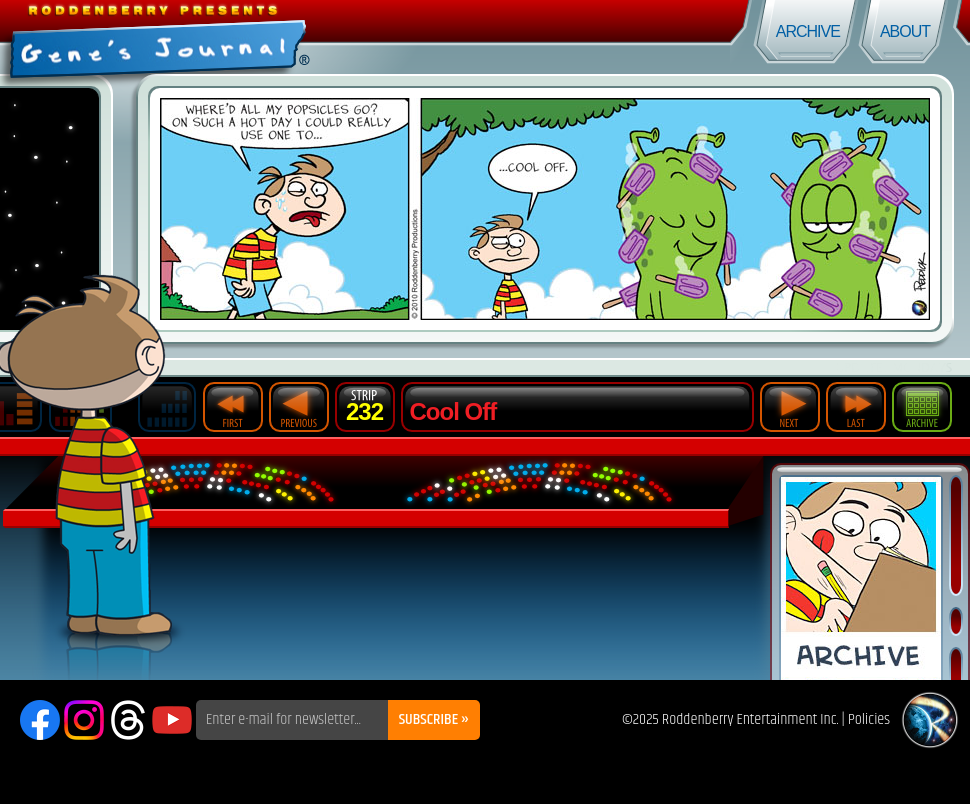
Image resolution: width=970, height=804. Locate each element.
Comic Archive (861, 578)
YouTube (172, 720)
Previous (299, 407)
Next (790, 407)
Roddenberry (930, 720)
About (905, 31)
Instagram (84, 720)
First (233, 407)
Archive (808, 31)
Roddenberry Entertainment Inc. (750, 719)
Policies (869, 719)
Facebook (40, 720)
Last (856, 407)
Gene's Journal (242, 37)
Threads (128, 720)
